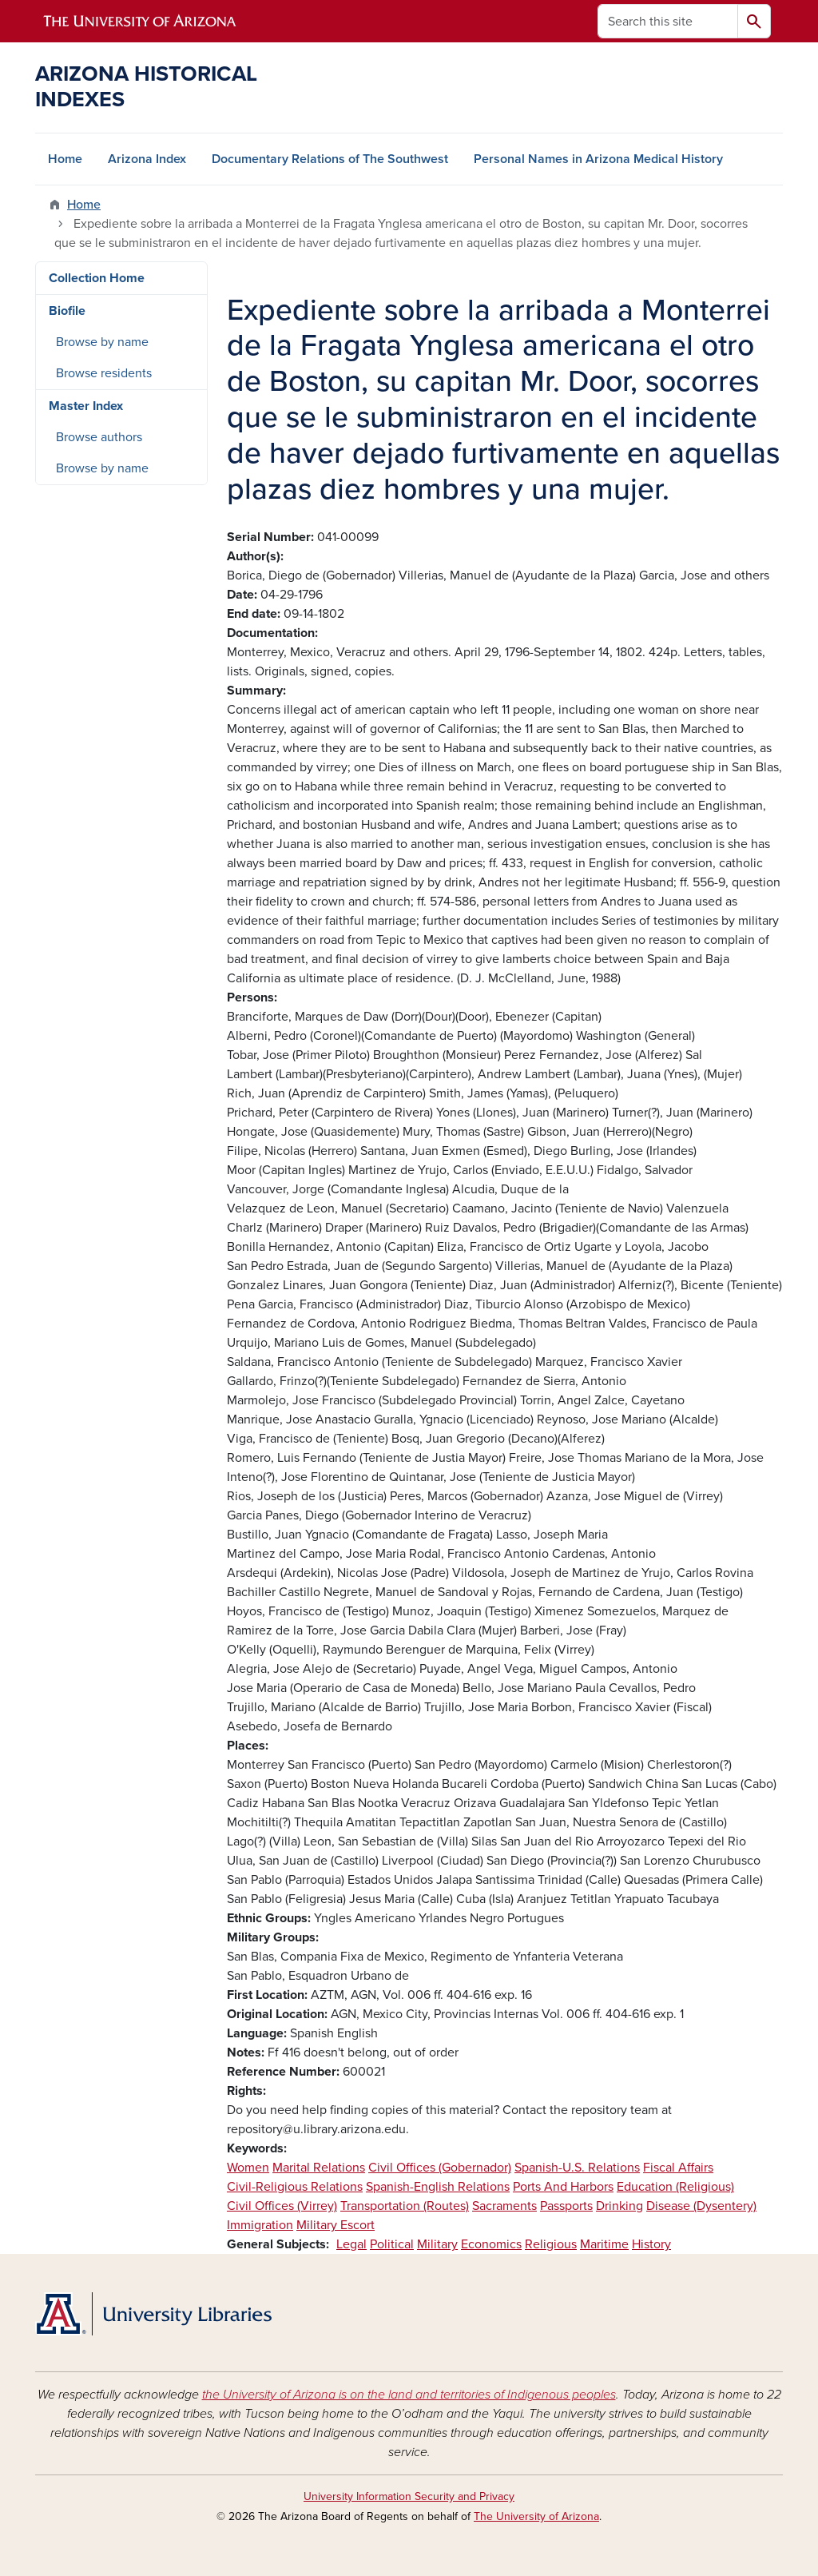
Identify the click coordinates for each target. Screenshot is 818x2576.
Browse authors (99, 437)
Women (248, 2168)
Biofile (67, 311)
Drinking (619, 2206)
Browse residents (104, 373)
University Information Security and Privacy (409, 2496)
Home (65, 159)
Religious (551, 2244)
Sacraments (504, 2206)
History (651, 2244)
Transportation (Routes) (404, 2206)
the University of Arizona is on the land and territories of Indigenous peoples (409, 2395)
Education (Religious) (675, 2187)
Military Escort (335, 2225)
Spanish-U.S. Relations (577, 2168)
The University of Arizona (536, 2516)
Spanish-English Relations (438, 2187)
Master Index (86, 406)
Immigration (260, 2225)
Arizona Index (147, 159)
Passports (566, 2206)
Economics (491, 2244)
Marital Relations (318, 2168)
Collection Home (97, 278)
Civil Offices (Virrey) (282, 2206)
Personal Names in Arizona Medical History (598, 159)
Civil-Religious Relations (295, 2187)
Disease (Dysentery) (701, 2206)
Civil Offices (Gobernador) (439, 2168)
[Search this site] (668, 21)
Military (437, 2244)
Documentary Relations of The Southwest (330, 159)
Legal (351, 2244)
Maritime (604, 2244)
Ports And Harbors (563, 2187)
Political (392, 2244)
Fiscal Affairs (678, 2168)
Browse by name (102, 342)
